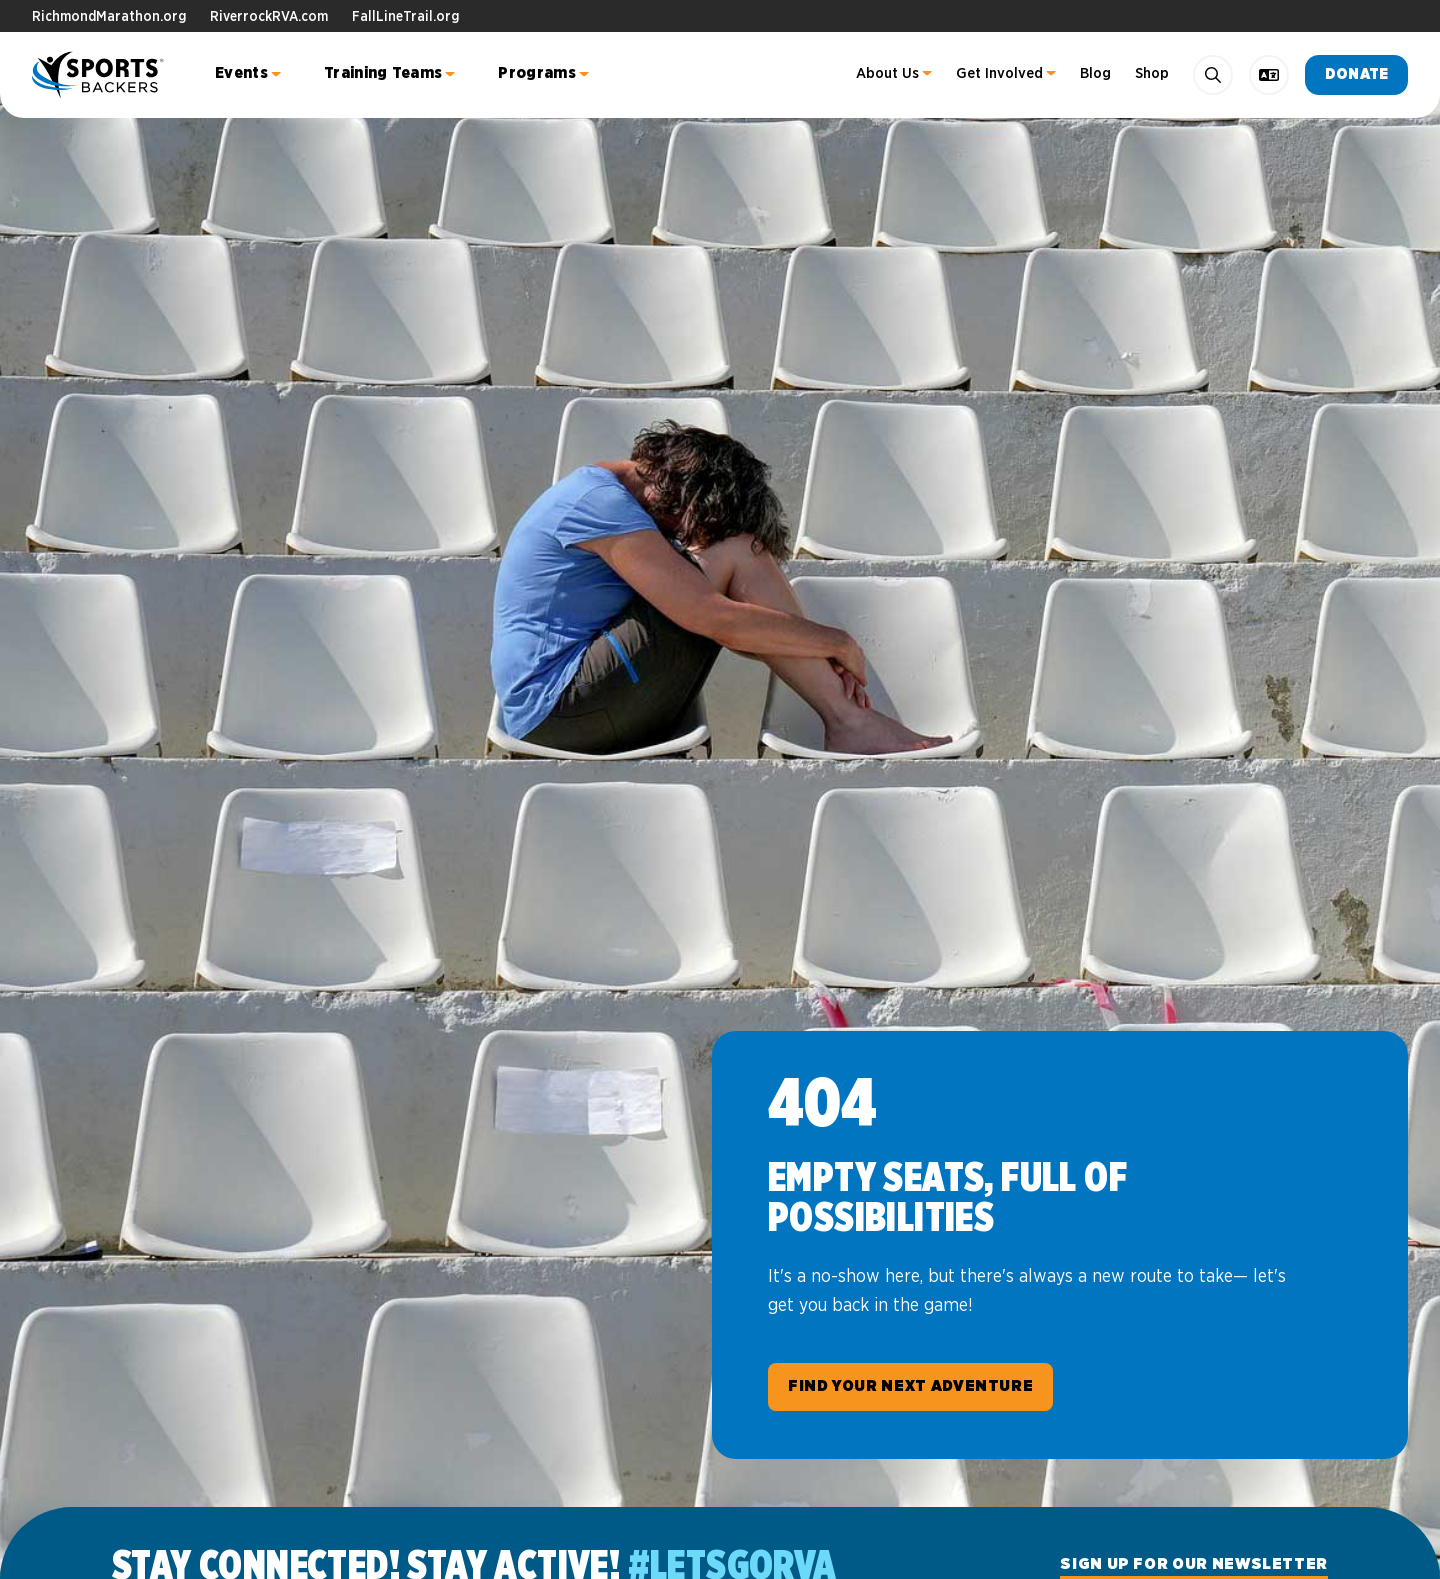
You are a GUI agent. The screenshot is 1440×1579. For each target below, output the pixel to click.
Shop (1152, 73)
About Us (887, 73)
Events (241, 73)
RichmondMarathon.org (109, 17)
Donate (1356, 74)
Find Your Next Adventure (910, 1386)
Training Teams (383, 73)
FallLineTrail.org (405, 17)
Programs (537, 73)
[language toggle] (1269, 75)
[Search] (1213, 75)
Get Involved (999, 73)
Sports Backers (99, 75)
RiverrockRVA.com (269, 17)
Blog (1095, 73)
